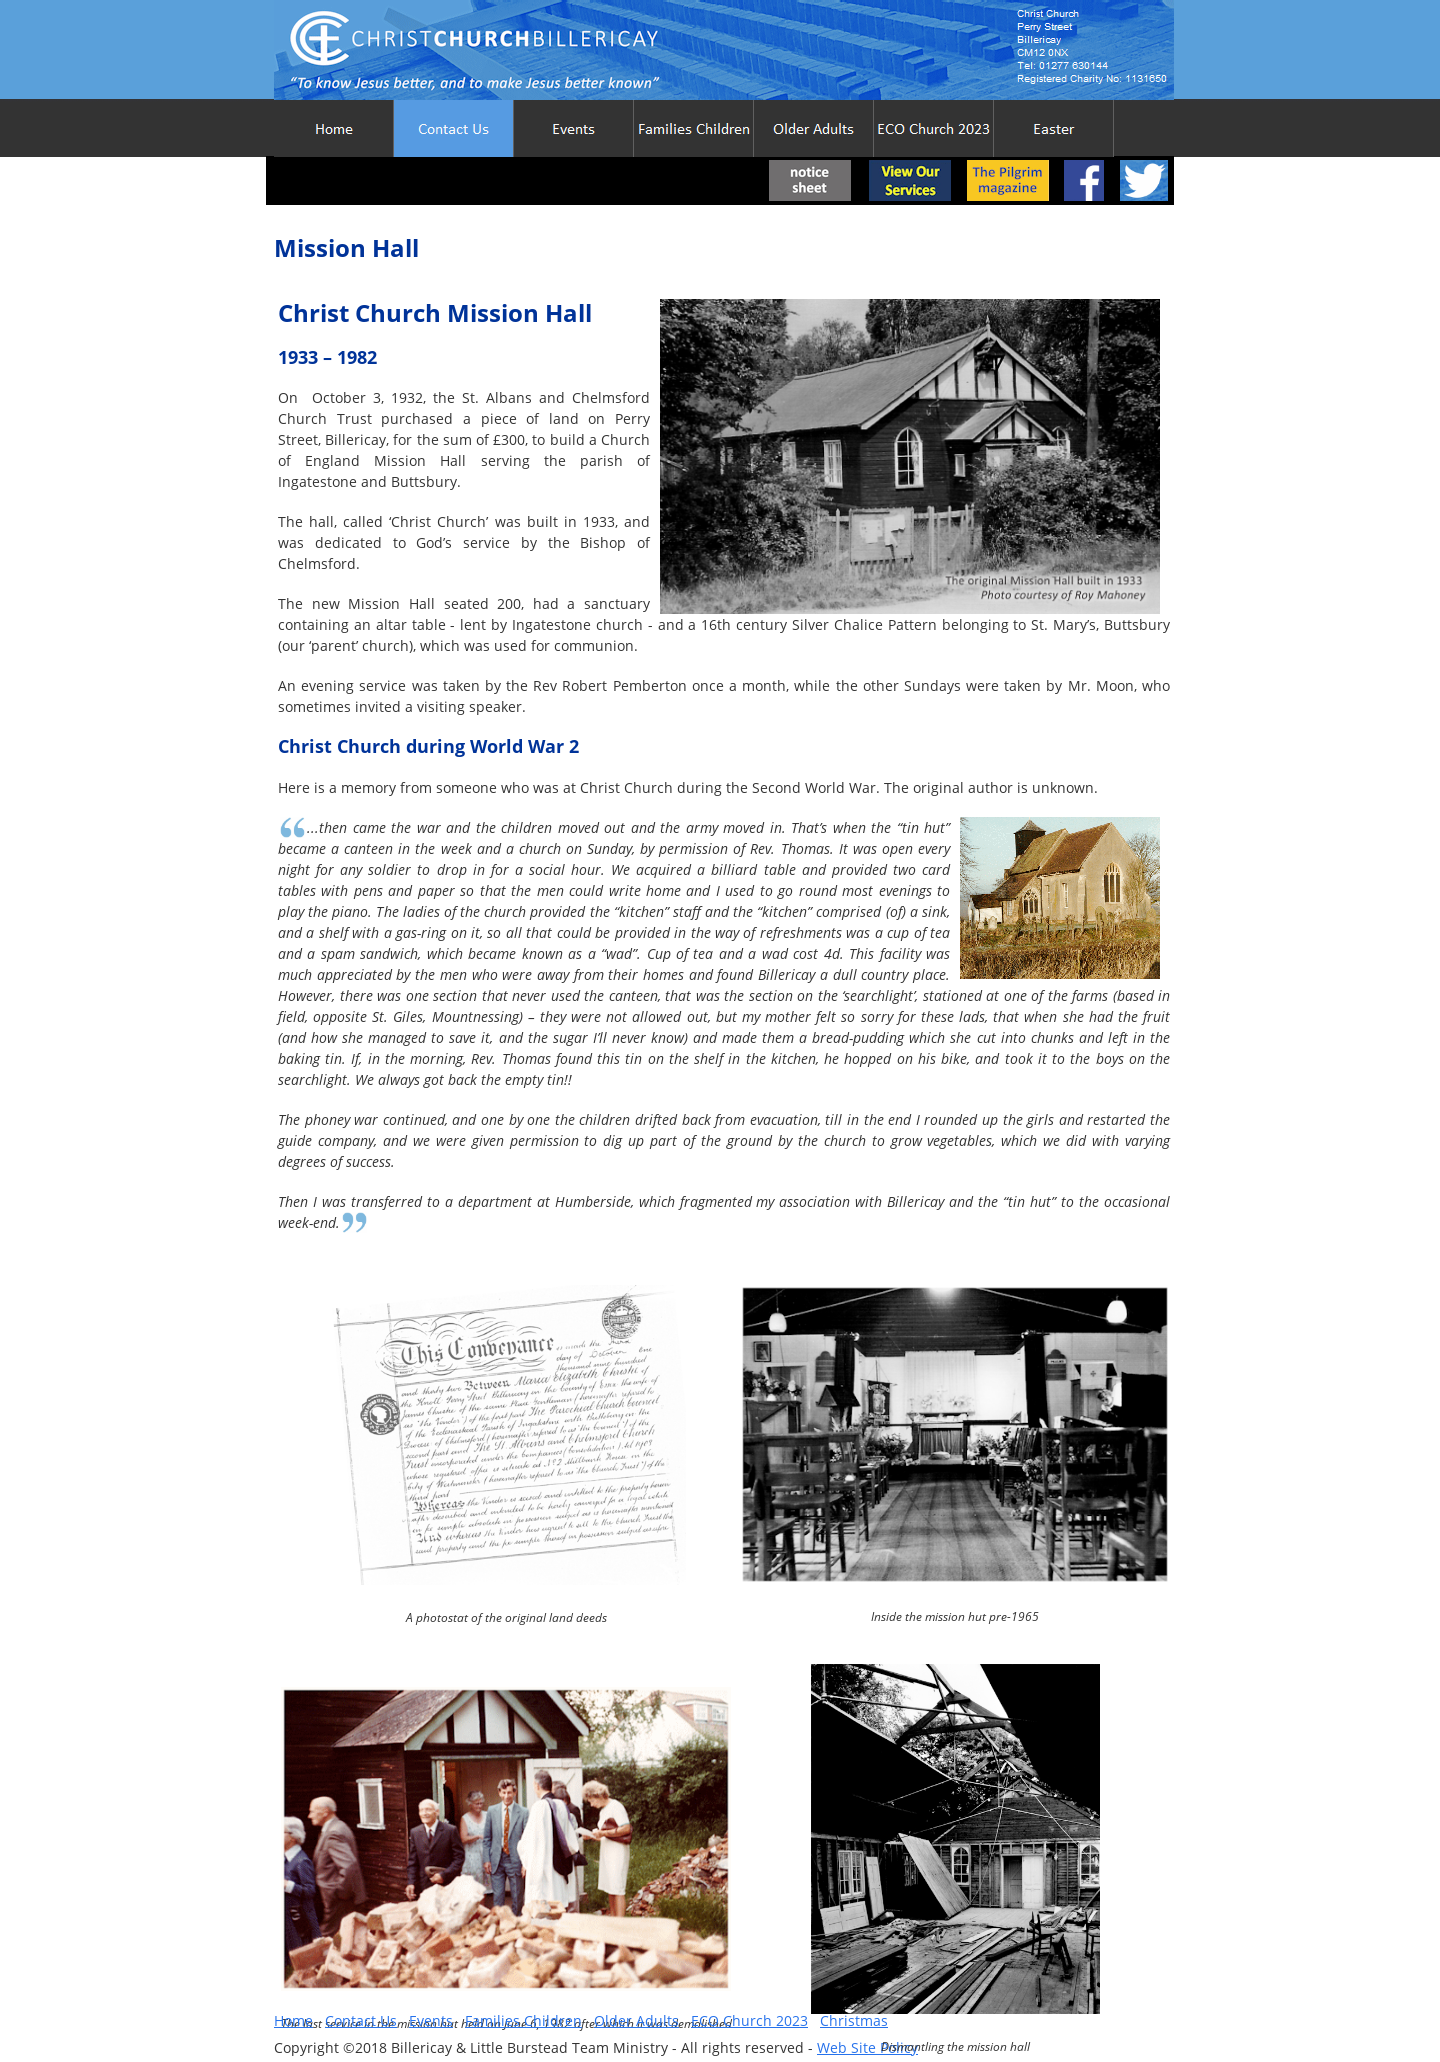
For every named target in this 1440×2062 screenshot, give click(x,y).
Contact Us (361, 2020)
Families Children (523, 2020)
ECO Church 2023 (749, 2020)
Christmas (854, 2020)
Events (431, 2020)
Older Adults (636, 2020)
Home (293, 2020)
